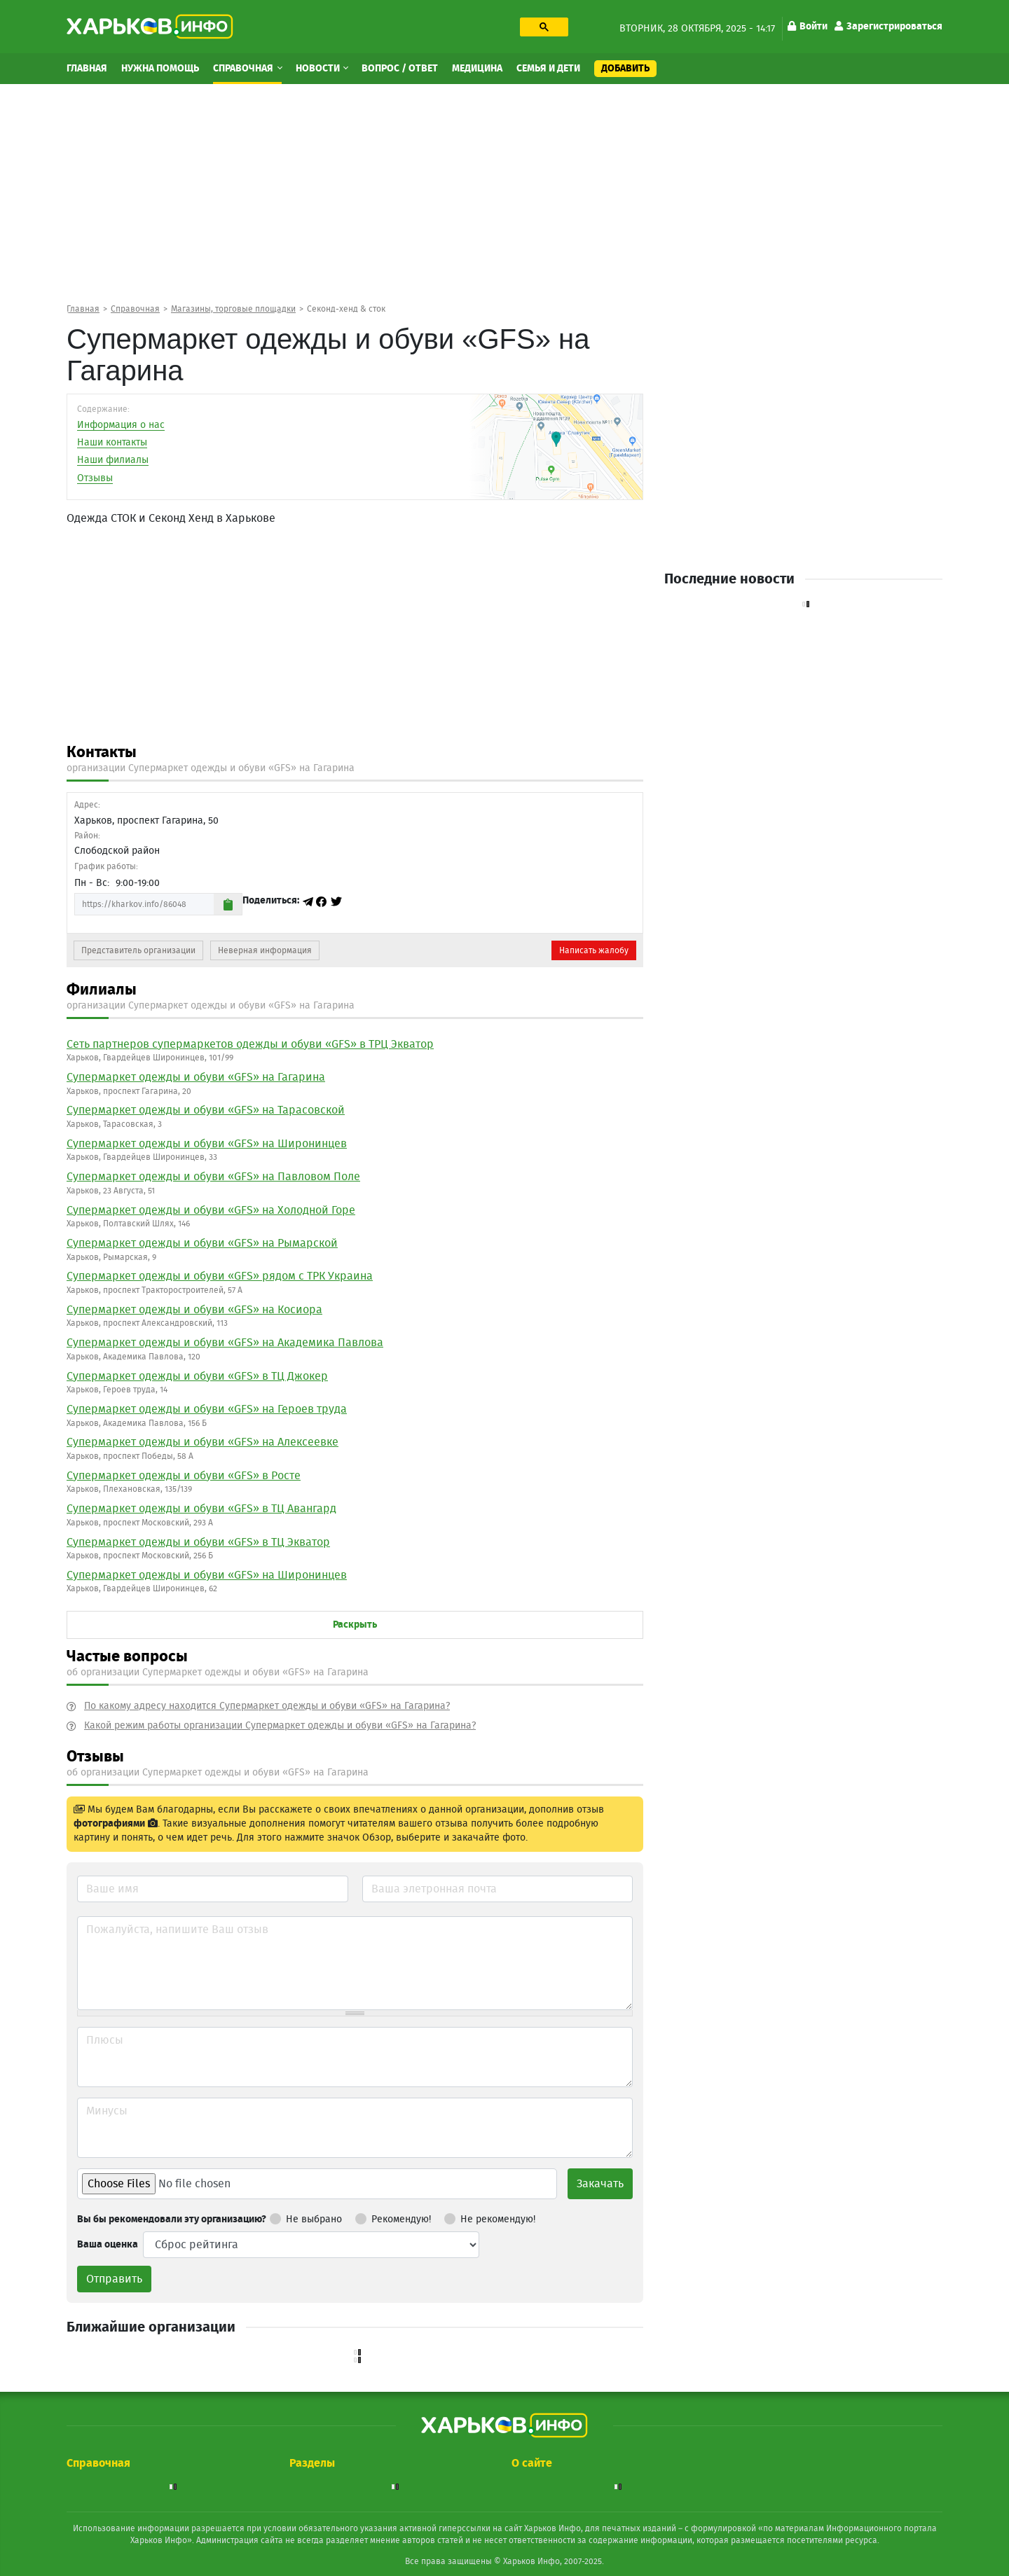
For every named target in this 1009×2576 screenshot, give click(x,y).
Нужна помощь (160, 69)
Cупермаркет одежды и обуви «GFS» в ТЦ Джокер (197, 1376)
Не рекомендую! (489, 2216)
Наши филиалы (113, 460)
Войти (808, 27)
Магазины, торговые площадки (233, 309)
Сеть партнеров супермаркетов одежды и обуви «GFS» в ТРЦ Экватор (250, 1044)
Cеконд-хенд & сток (346, 309)
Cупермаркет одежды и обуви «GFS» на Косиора (194, 1309)
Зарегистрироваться (888, 27)
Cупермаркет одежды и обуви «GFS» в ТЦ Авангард (201, 1508)
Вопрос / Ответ (400, 69)
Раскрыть (355, 1625)
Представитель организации (138, 950)
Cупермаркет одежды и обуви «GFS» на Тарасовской (206, 1110)
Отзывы (95, 478)
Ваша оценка (107, 2245)
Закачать (600, 2183)
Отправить (114, 2279)
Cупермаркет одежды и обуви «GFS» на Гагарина (196, 1077)
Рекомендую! (393, 2216)
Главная (87, 69)
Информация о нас (121, 425)
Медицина (477, 69)
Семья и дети (548, 69)
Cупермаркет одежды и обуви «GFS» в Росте (184, 1475)
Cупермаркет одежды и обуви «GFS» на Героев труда (207, 1409)
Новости (319, 69)
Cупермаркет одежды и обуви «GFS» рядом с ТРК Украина (220, 1276)
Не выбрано (306, 2216)
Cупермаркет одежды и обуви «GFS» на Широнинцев (207, 1143)
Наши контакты (112, 443)
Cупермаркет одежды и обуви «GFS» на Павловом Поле (213, 1176)
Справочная (244, 69)
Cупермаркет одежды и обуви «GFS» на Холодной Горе (211, 1210)
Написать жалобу (594, 950)
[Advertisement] (504, 193)
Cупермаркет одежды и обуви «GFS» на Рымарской (202, 1243)
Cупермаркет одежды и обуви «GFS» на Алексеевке (202, 1442)
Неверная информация (265, 950)
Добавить (625, 69)
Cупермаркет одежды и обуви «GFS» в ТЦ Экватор (198, 1542)
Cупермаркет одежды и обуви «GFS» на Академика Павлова (225, 1342)
